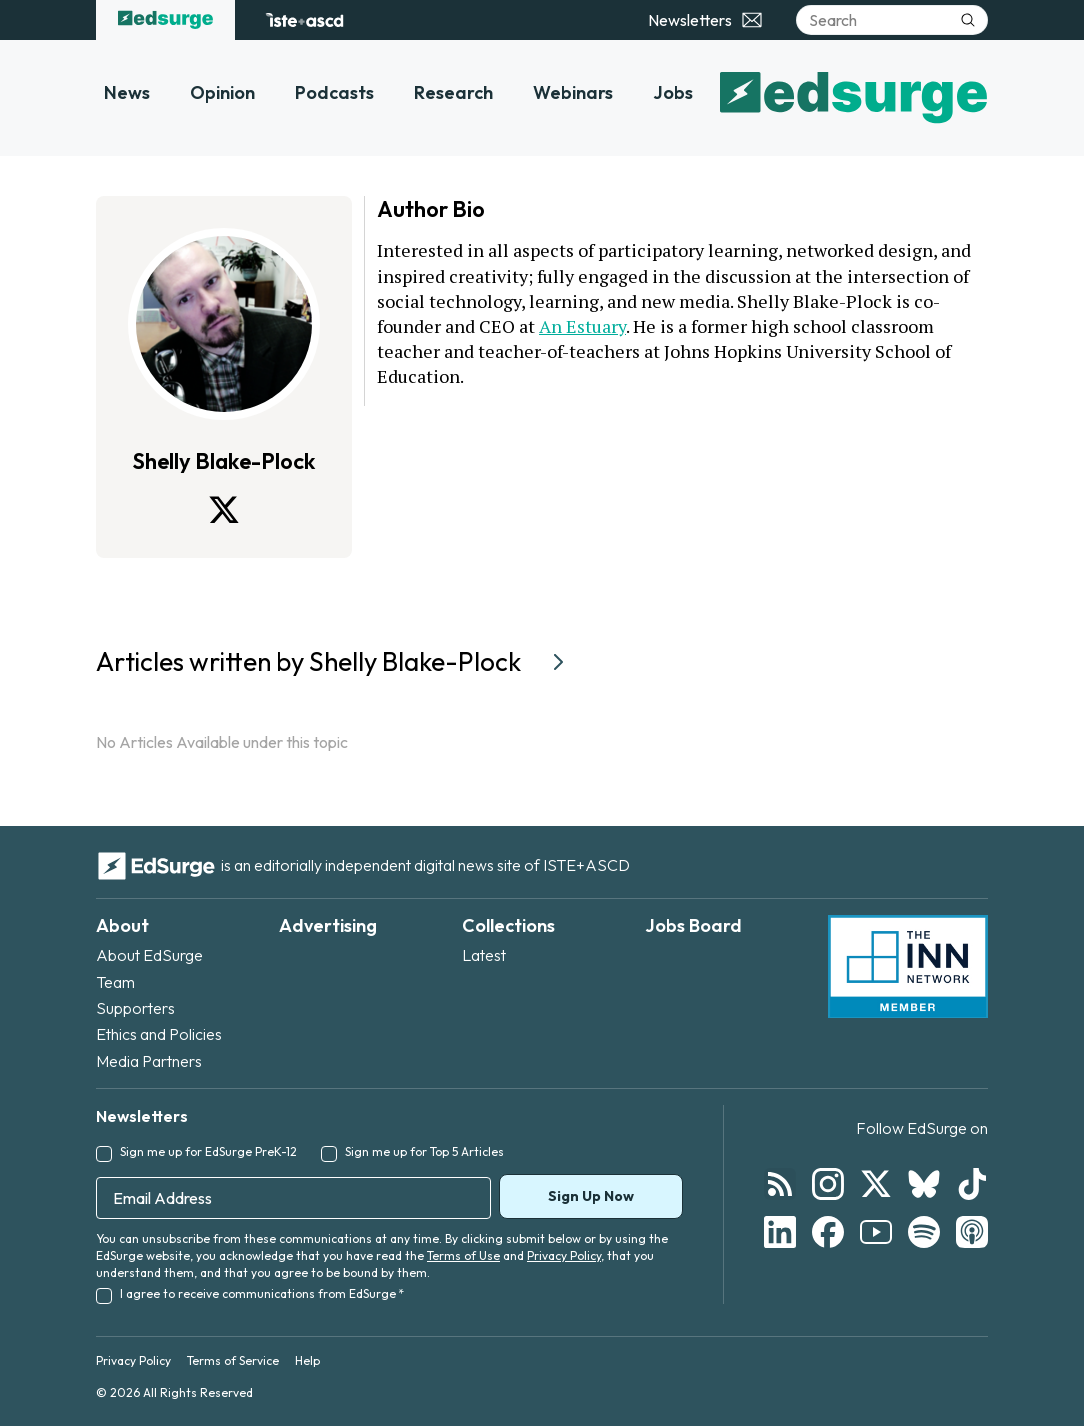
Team (115, 982)
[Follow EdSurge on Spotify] (924, 1232)
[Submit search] (968, 20)
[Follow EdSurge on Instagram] (828, 1184)
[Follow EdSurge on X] (876, 1184)
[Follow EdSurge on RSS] (780, 1184)
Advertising (328, 925)
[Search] (892, 20)
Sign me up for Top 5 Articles (424, 1151)
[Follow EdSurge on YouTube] (876, 1232)
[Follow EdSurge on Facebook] (828, 1232)
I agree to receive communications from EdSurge (262, 1293)
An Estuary (582, 326)
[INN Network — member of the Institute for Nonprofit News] (908, 967)
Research (453, 92)
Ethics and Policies (159, 1034)
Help (307, 1360)
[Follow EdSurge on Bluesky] (924, 1184)
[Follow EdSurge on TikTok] (972, 1184)
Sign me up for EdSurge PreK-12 (208, 1151)
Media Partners (149, 1061)
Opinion (222, 92)
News (127, 92)
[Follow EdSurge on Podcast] (972, 1232)
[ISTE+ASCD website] (304, 20)
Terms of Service (233, 1360)
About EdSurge (149, 955)
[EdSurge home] (165, 20)
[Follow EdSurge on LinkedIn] (780, 1232)
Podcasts (334, 92)
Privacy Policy (564, 1255)
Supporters (135, 1008)
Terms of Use (463, 1255)
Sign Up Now (591, 1196)
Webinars (573, 92)
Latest (484, 955)
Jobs (673, 92)
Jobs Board (693, 925)
